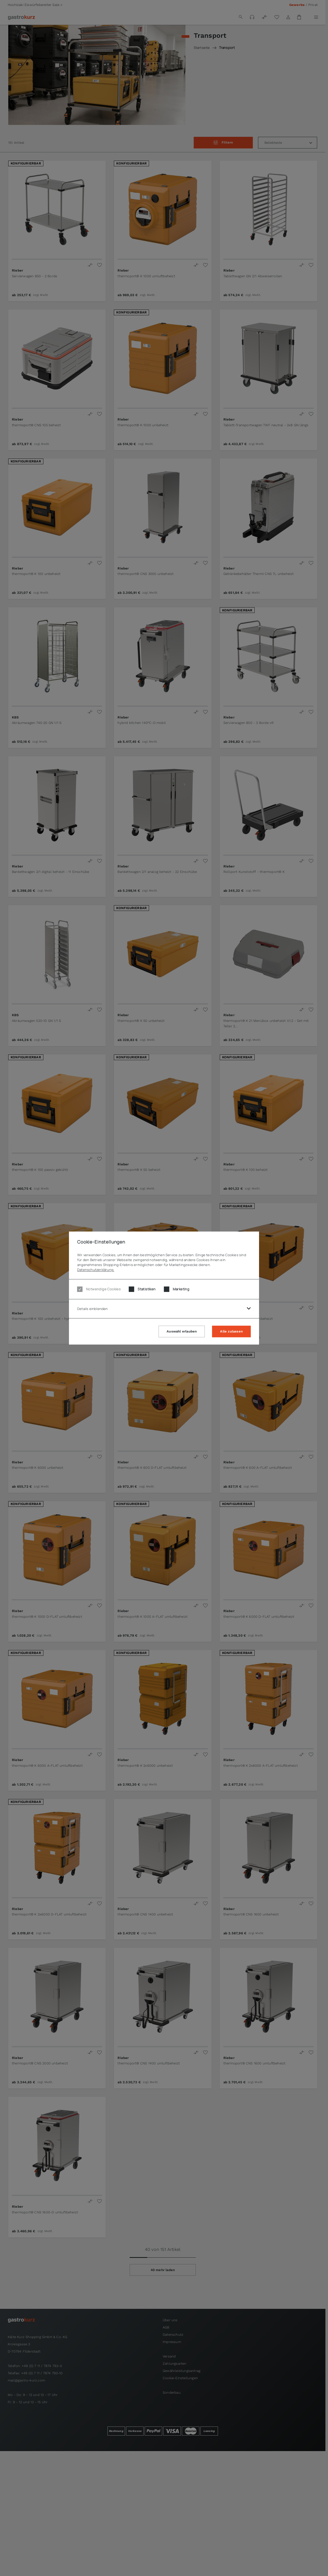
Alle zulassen (231, 1331)
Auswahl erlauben (182, 1331)
